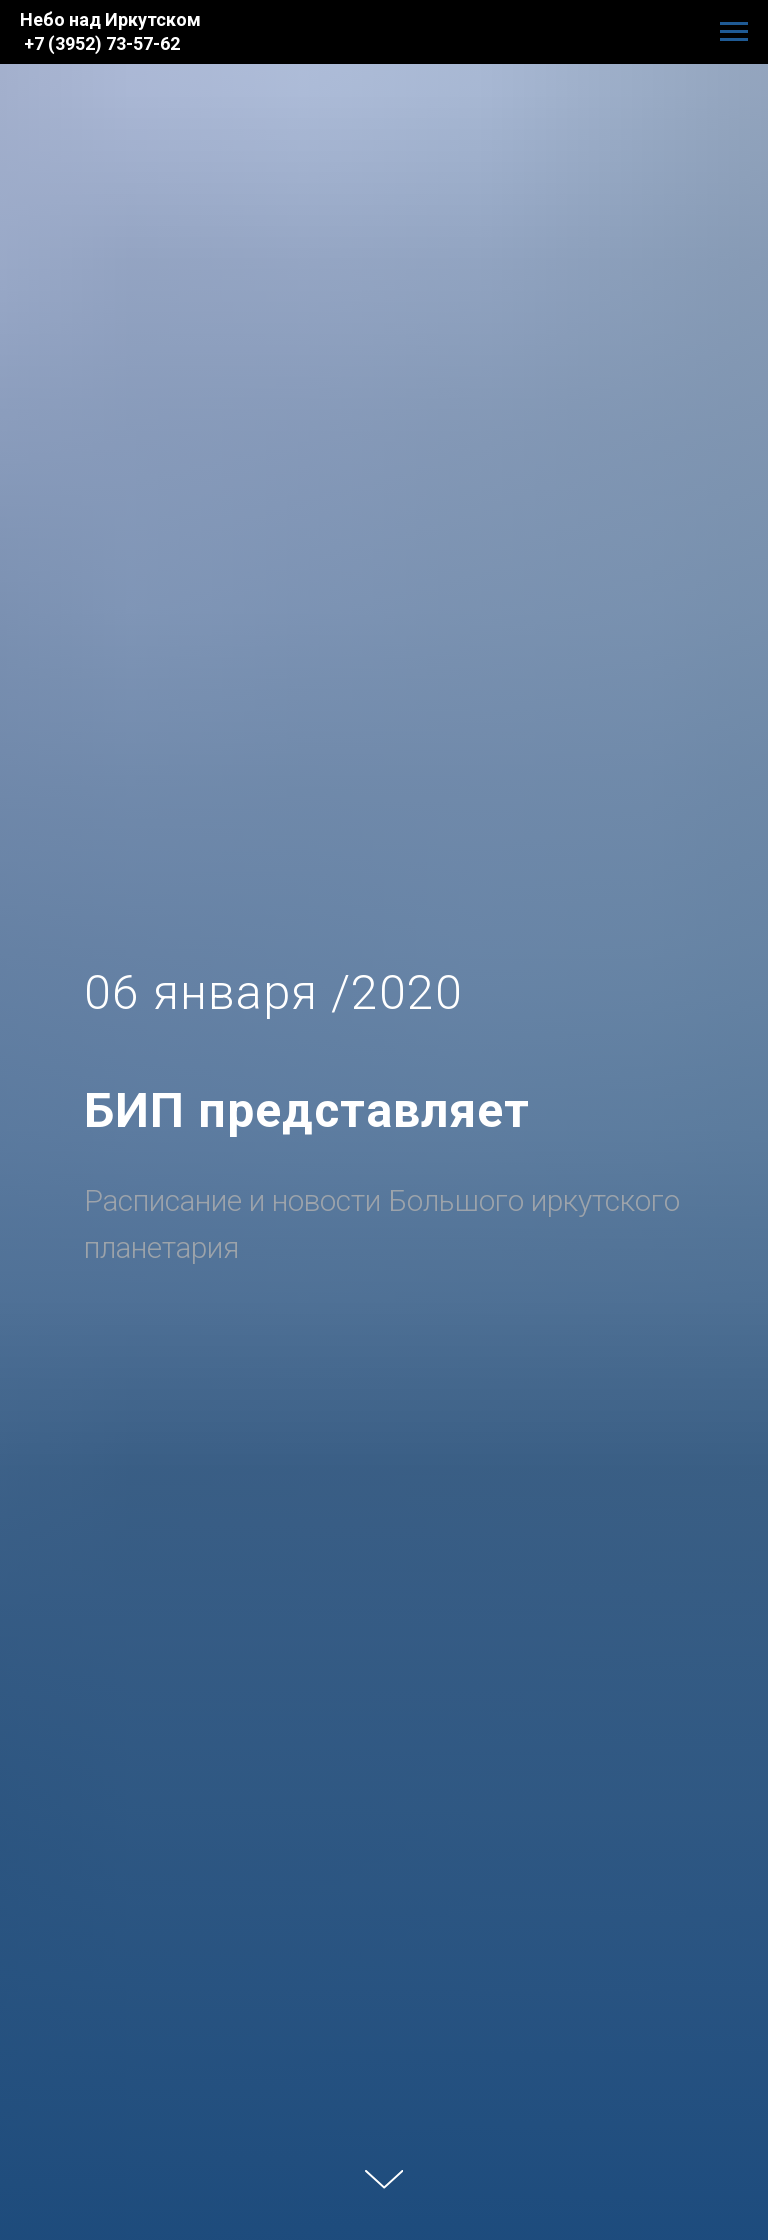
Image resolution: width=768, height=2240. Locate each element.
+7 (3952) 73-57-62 (102, 43)
